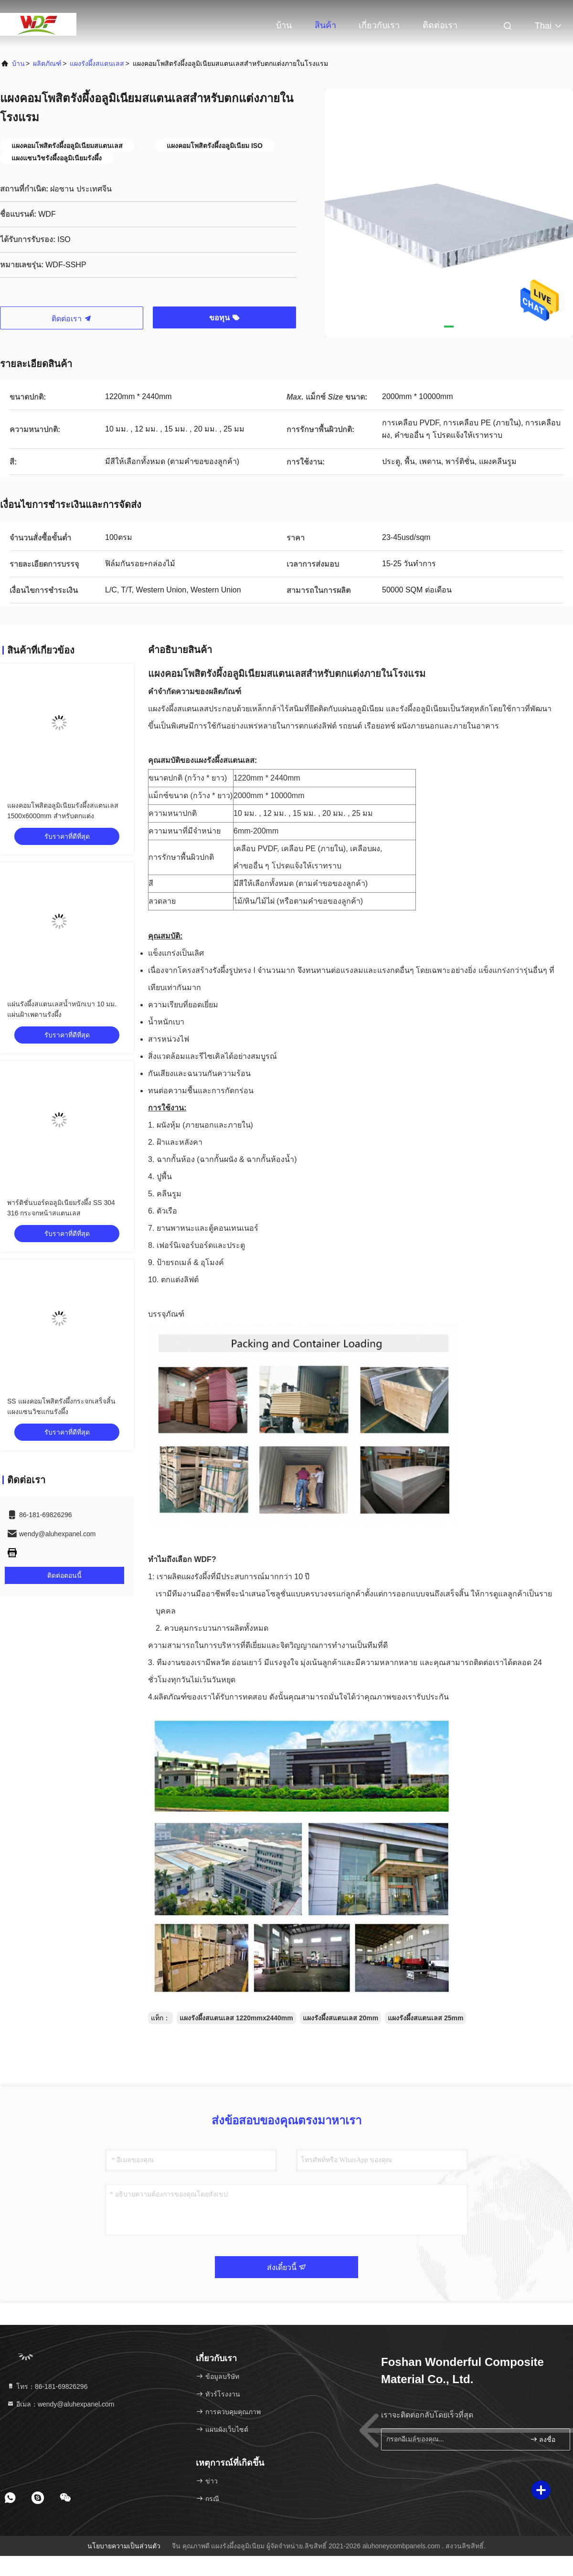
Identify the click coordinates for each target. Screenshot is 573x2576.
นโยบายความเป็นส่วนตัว (123, 2546)
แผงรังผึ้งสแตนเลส (97, 63)
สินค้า (325, 25)
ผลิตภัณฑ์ (47, 63)
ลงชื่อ (543, 2439)
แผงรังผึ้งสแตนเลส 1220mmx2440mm (236, 2018)
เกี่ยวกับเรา (379, 25)
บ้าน (284, 25)
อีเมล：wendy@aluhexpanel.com (60, 2404)
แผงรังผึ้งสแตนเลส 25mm (425, 2018)
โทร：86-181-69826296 (47, 2386)
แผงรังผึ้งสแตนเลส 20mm (340, 2018)
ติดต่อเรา (440, 25)
